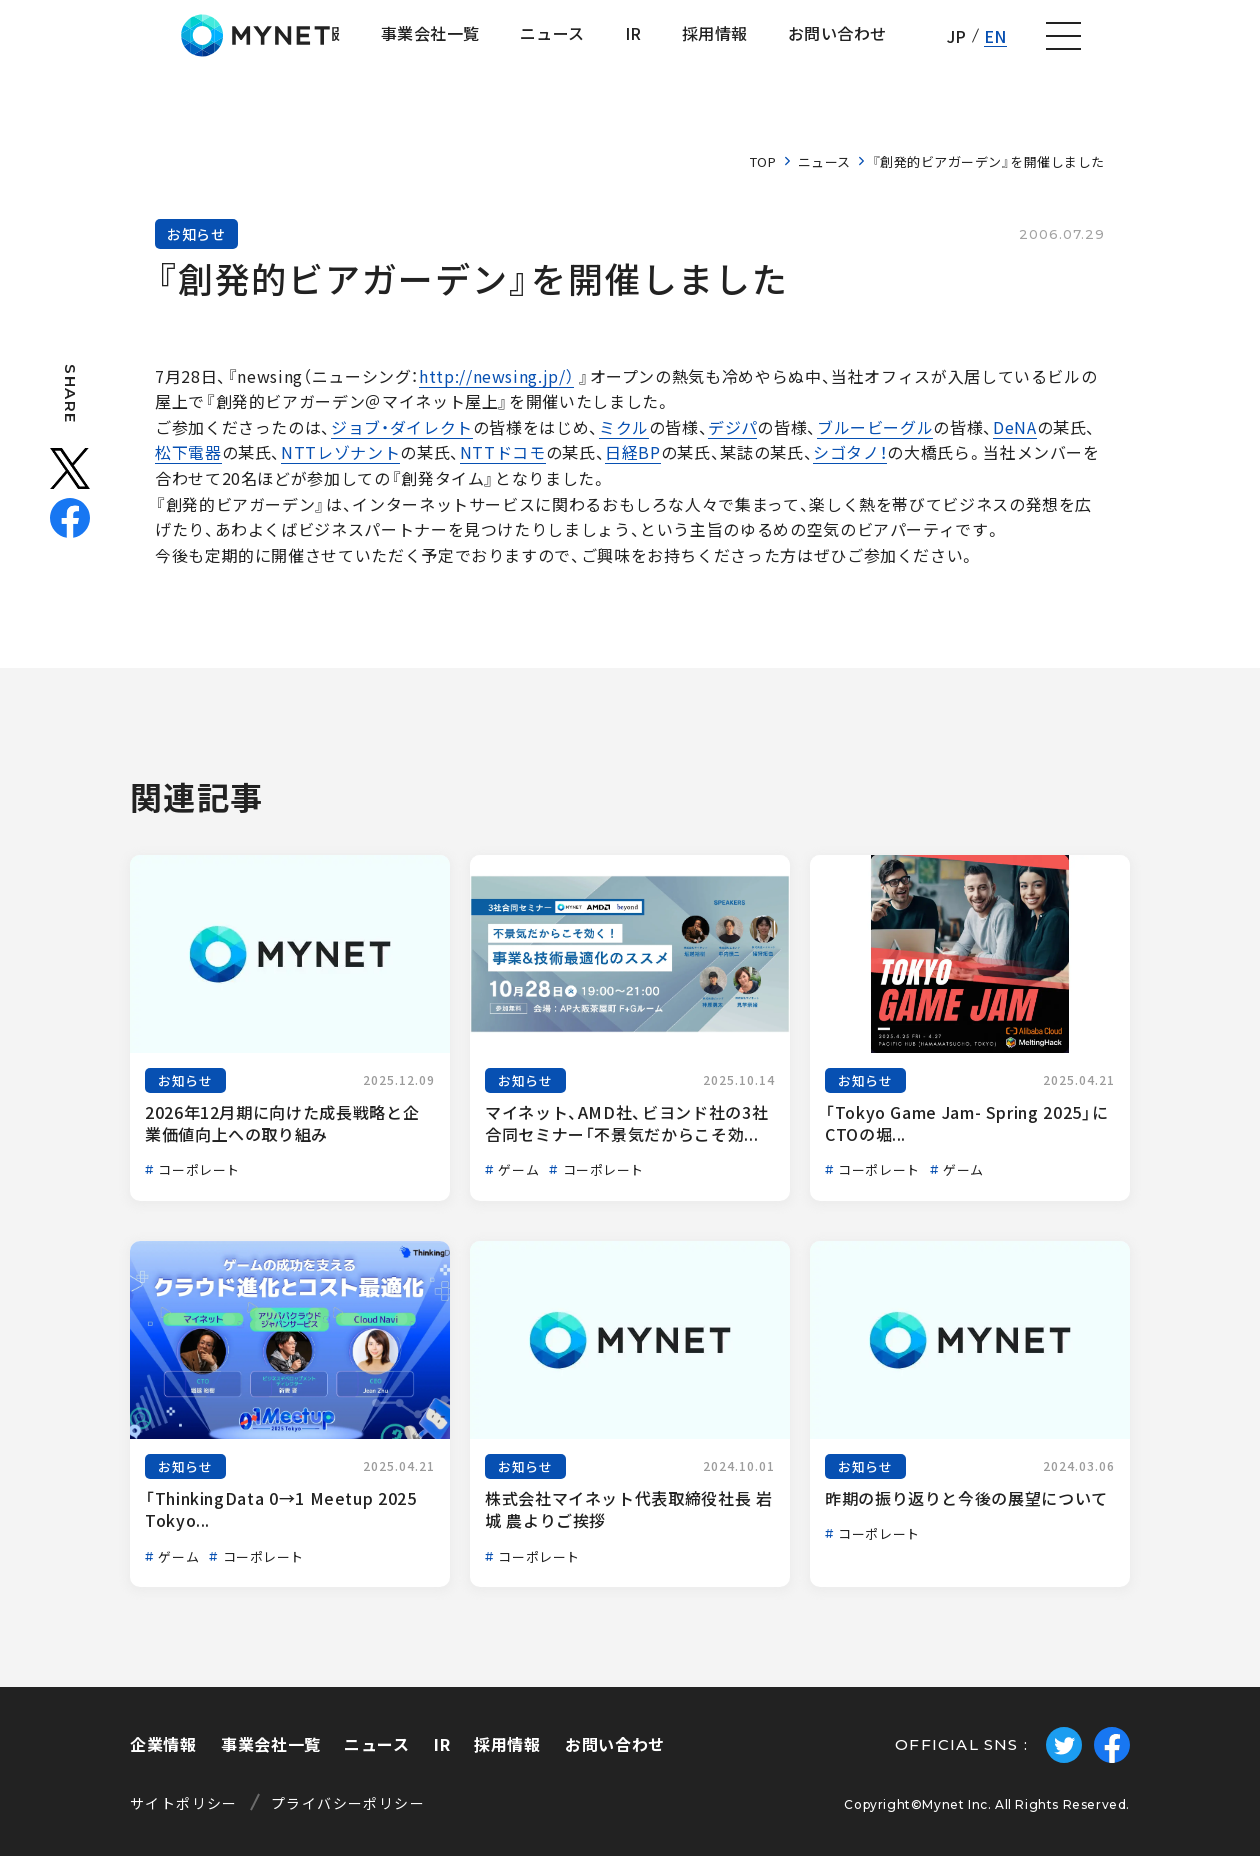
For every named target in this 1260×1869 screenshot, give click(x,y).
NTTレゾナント (340, 466)
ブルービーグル (875, 440)
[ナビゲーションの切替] (1216, 43)
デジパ (732, 440)
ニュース (824, 174)
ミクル (624, 440)
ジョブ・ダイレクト (402, 440)
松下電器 (188, 466)
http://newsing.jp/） (496, 389)
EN (1145, 42)
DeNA (1015, 440)
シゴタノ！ (850, 466)
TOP (763, 174)
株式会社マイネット (122, 42)
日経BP (633, 466)
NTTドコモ (503, 466)
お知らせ (196, 248)
